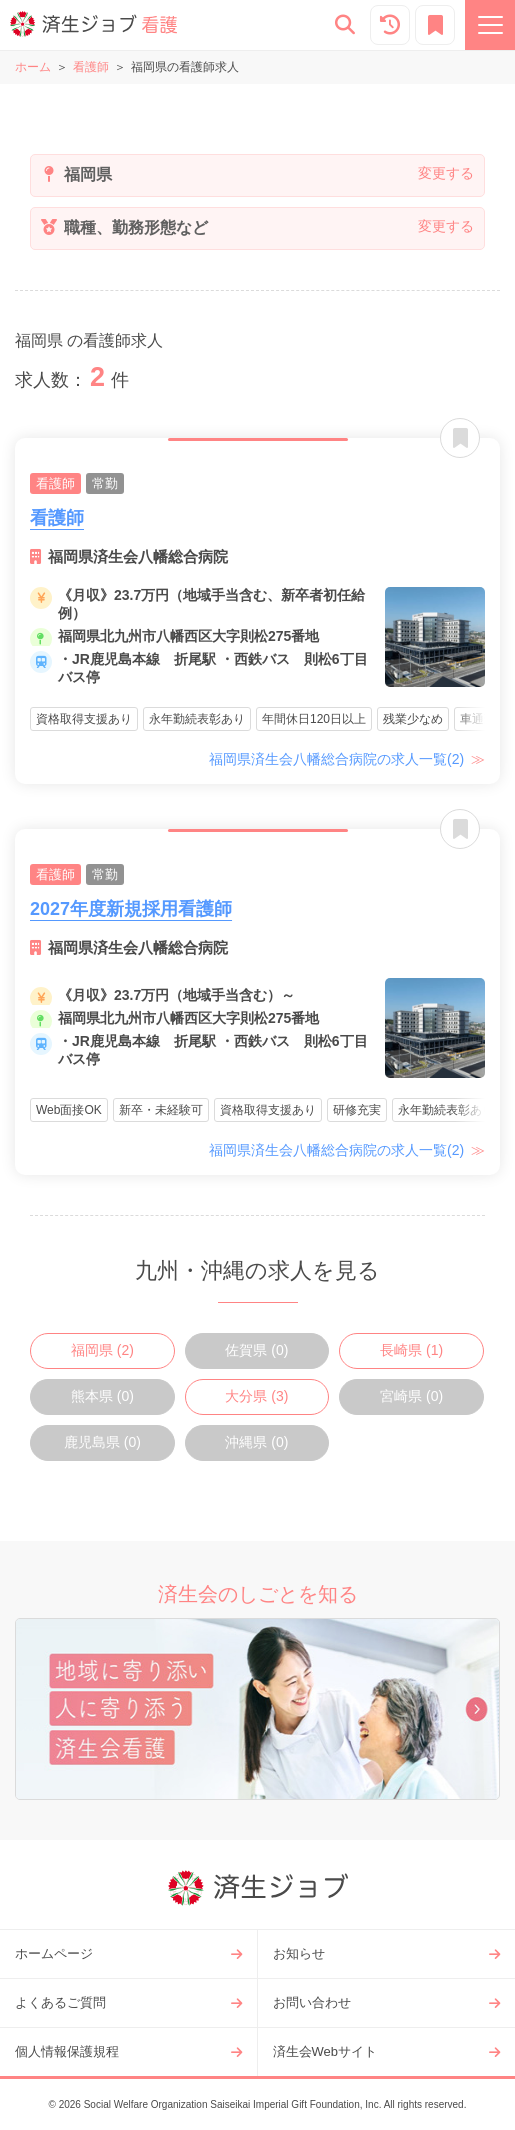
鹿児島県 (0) (102, 1442)
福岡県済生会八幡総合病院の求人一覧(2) (338, 759)
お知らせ (299, 1953)
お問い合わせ (312, 2002)
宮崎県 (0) (411, 1396)
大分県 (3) (256, 1396)
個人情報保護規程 (67, 2051)
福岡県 (86, 174)
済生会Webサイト (325, 2051)
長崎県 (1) (411, 1350)
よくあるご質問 (60, 2002)
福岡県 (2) (102, 1350)
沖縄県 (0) (256, 1442)
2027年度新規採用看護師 (131, 909)
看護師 (91, 67)
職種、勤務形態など (134, 227)
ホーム (33, 67)
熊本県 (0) (102, 1396)
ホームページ (54, 1953)
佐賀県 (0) (256, 1350)
